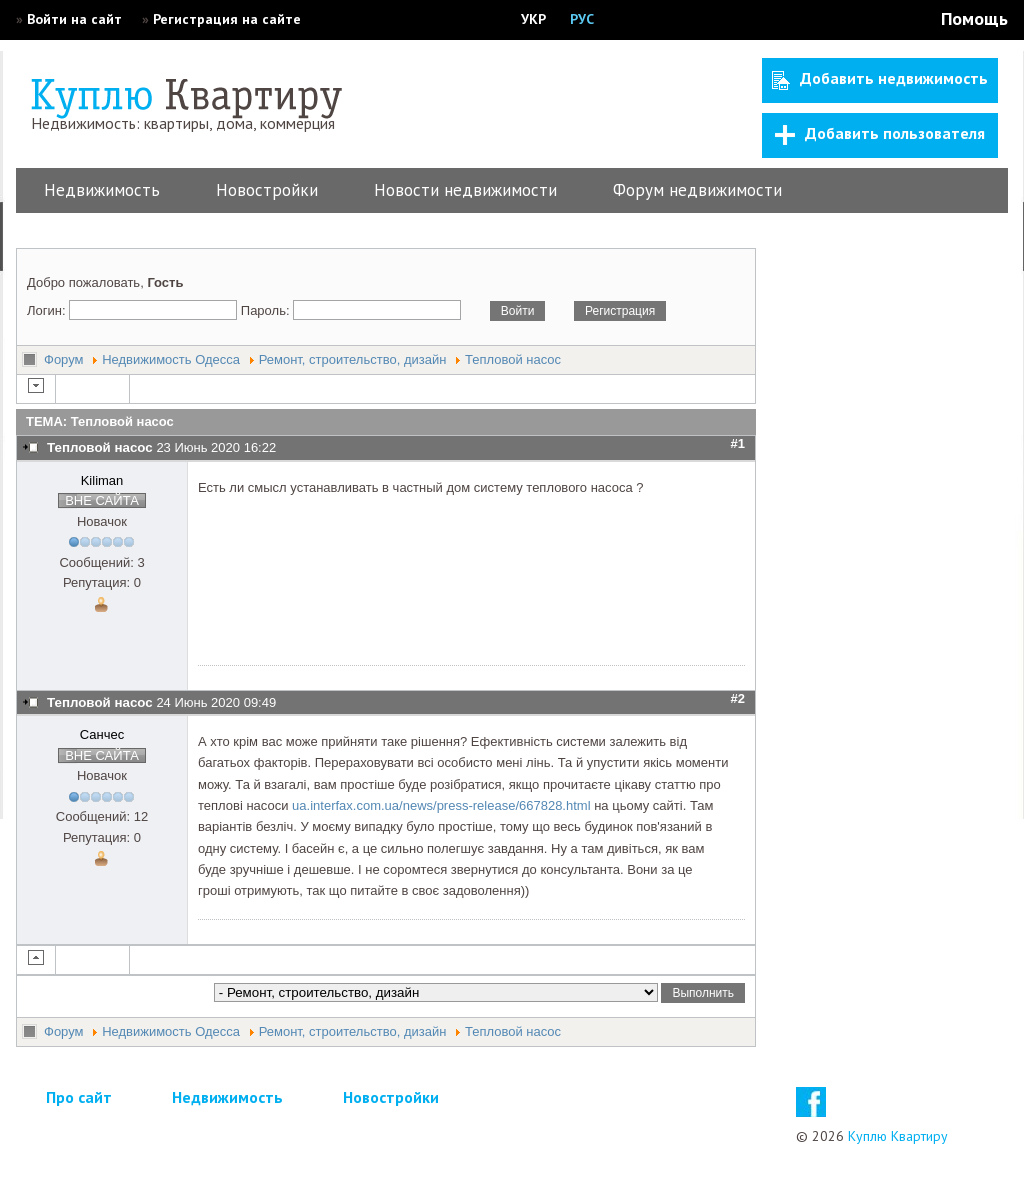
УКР (533, 19)
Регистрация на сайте (227, 19)
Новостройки (267, 190)
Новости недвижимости (465, 190)
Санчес (102, 734)
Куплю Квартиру (898, 1136)
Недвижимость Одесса (171, 359)
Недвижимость (102, 190)
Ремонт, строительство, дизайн (353, 359)
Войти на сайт (74, 19)
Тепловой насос (513, 359)
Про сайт (79, 1097)
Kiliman (102, 480)
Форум (64, 359)
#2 (738, 698)
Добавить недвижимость (880, 79)
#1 (738, 443)
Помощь (974, 18)
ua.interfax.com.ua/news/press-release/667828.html (441, 805)
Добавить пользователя (880, 134)
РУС (582, 19)
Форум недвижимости (697, 190)
